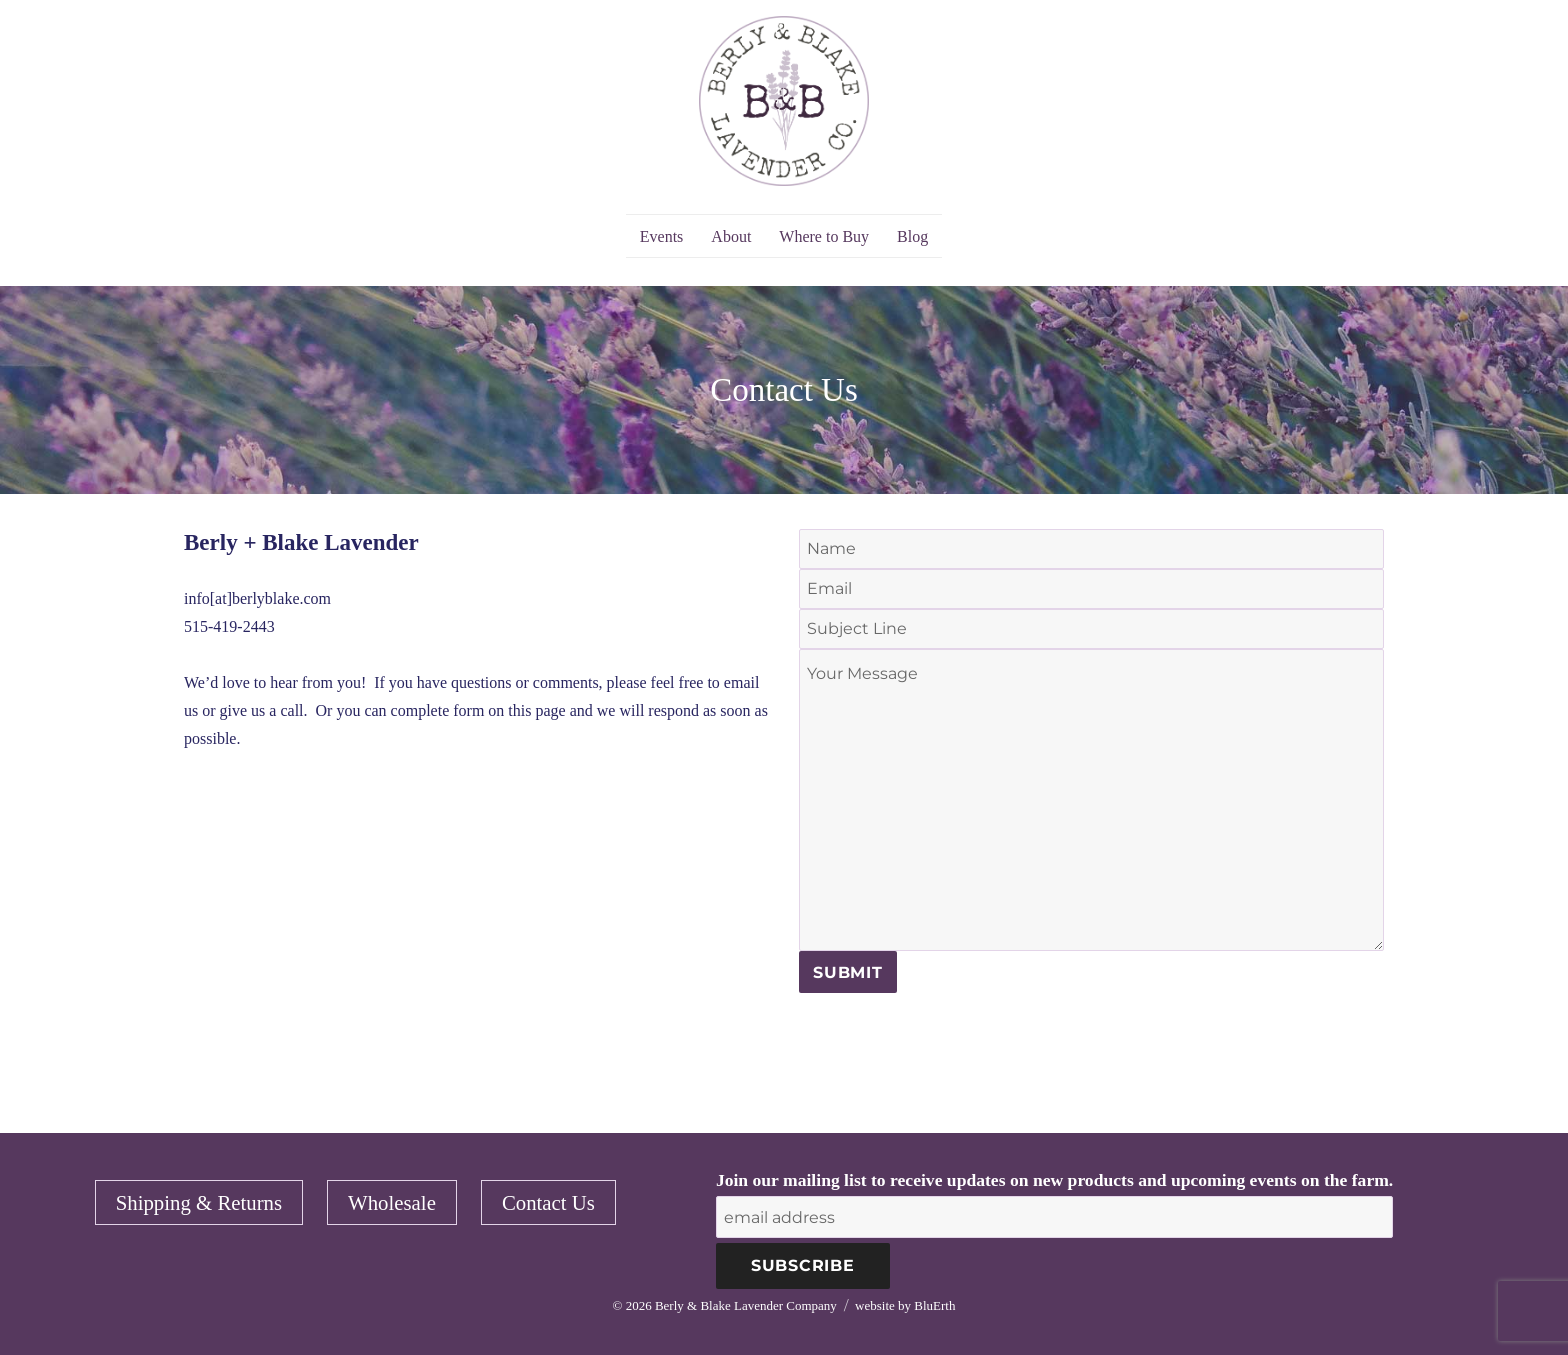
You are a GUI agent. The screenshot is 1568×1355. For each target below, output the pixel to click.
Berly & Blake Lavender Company (746, 1305)
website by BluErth (905, 1305)
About (731, 236)
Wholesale (392, 1202)
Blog (912, 236)
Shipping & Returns (199, 1202)
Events (662, 236)
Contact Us (548, 1202)
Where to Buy (824, 236)
